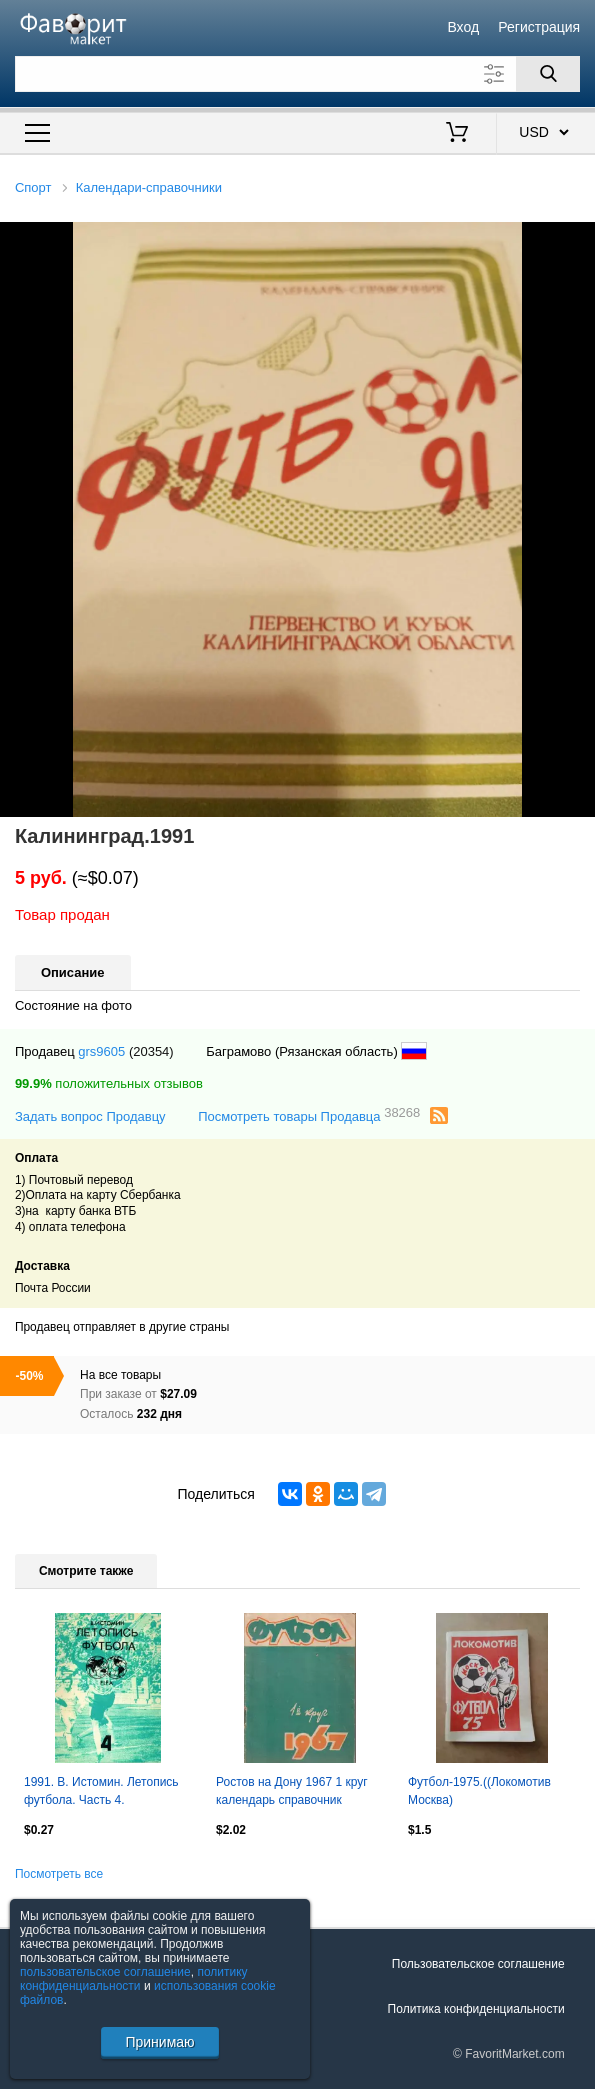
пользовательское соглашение (105, 1972)
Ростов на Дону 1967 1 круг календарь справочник (292, 1791)
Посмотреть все (59, 1874)
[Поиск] (548, 74)
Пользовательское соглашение (478, 1964)
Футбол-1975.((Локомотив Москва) (479, 1791)
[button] (577, 240)
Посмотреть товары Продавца (309, 1115)
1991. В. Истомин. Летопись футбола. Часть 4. (101, 1791)
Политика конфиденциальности (476, 2009)
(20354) (151, 1051)
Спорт (33, 187)
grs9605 (101, 1051)
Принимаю (159, 2042)
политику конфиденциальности (134, 1979)
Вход (463, 27)
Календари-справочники (149, 187)
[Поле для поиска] (297, 74)
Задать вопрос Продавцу (90, 1116)
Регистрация (539, 27)
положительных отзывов (109, 1083)
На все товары (120, 1375)
